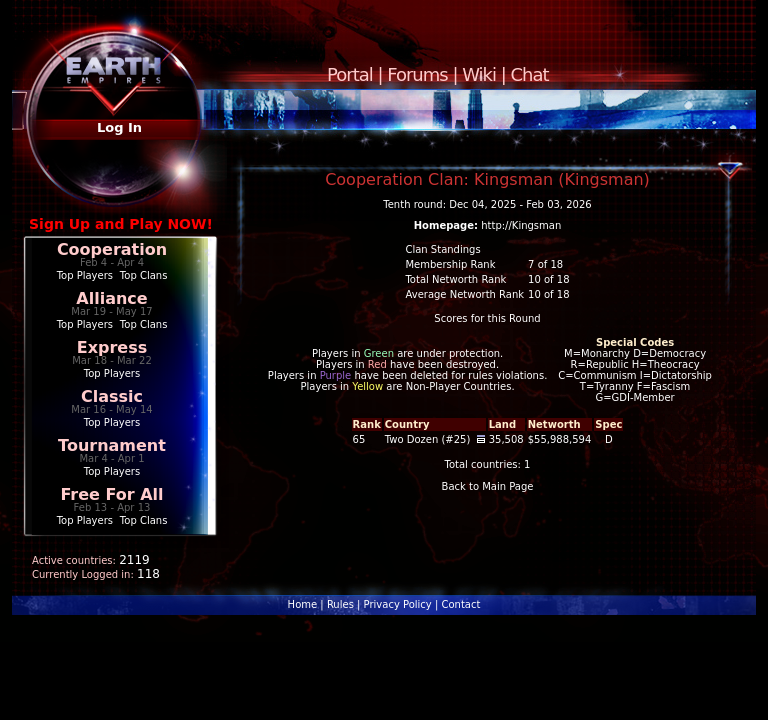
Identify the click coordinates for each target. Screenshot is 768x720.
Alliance (111, 298)
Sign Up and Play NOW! (121, 224)
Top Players (85, 275)
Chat (530, 74)
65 (359, 439)
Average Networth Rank (464, 294)
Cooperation (112, 249)
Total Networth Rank (455, 279)
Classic (112, 396)
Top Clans (144, 275)
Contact (460, 604)
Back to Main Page (488, 486)
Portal (350, 74)
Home (303, 604)
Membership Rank (450, 264)
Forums (417, 74)
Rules (340, 604)
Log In (119, 127)
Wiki (479, 74)
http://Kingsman (521, 225)
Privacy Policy (398, 604)
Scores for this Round (487, 318)
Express (112, 347)
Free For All (111, 494)
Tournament (112, 445)
